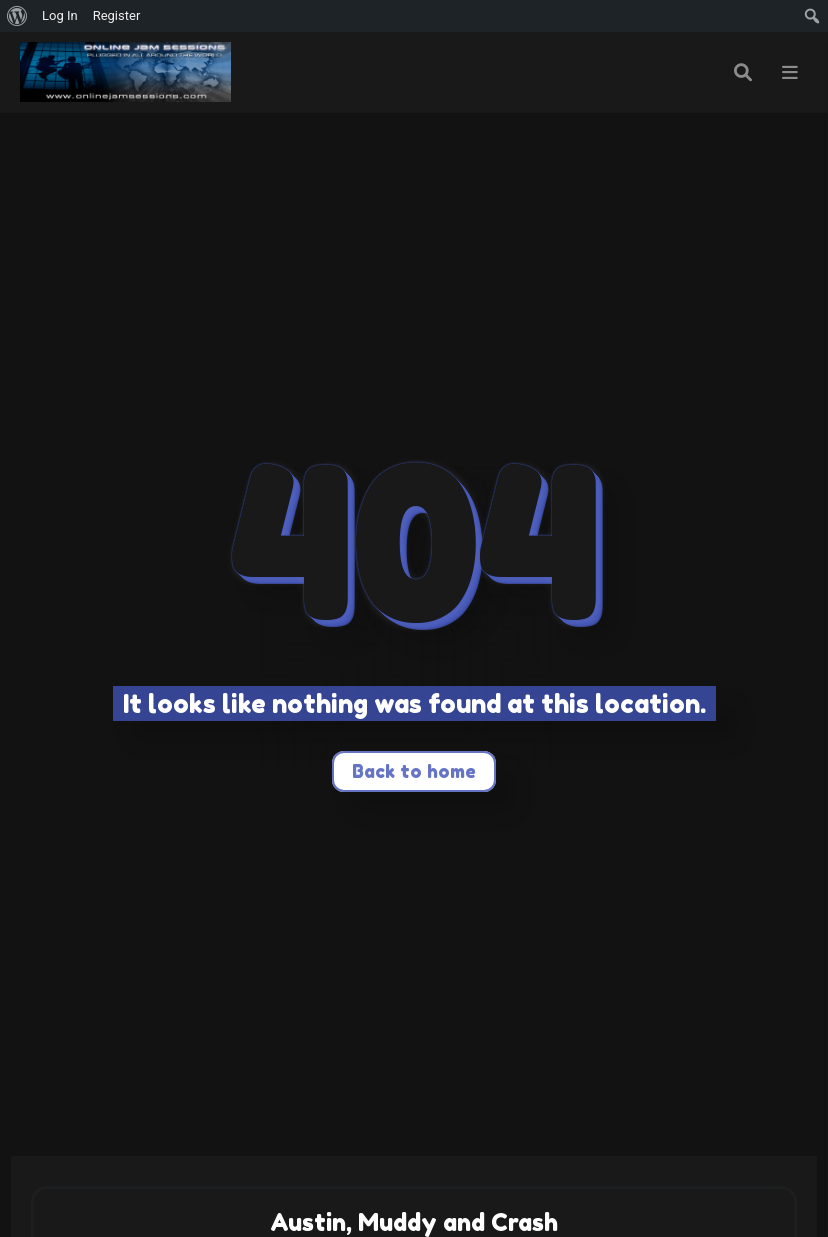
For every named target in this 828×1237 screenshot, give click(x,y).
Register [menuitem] (117, 15)
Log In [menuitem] (60, 15)
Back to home (414, 771)
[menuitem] (17, 16)
